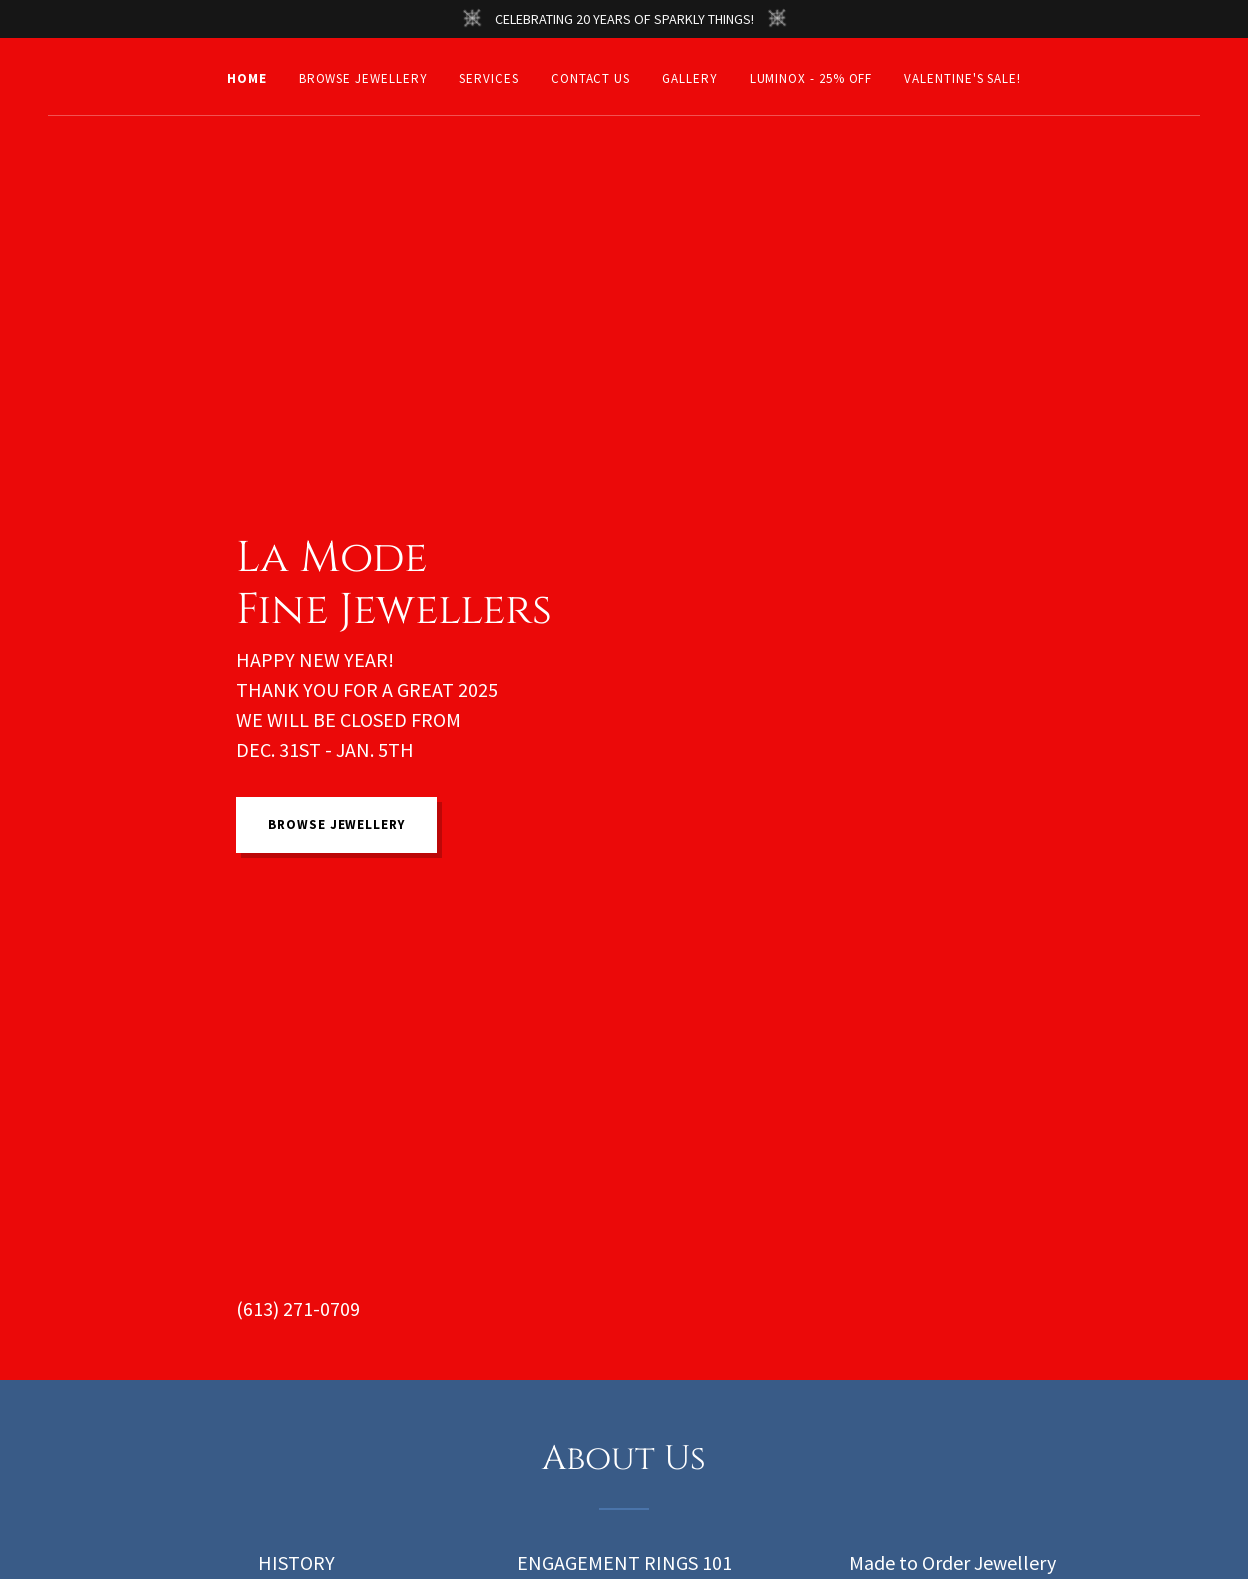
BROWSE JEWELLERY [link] (363, 78)
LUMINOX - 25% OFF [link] (811, 78)
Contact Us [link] (590, 78)
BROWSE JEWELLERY (336, 824)
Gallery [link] (689, 78)
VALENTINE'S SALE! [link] (962, 78)
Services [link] (488, 78)
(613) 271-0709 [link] (298, 1308)
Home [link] (247, 78)
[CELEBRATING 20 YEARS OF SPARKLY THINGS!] (624, 19)
